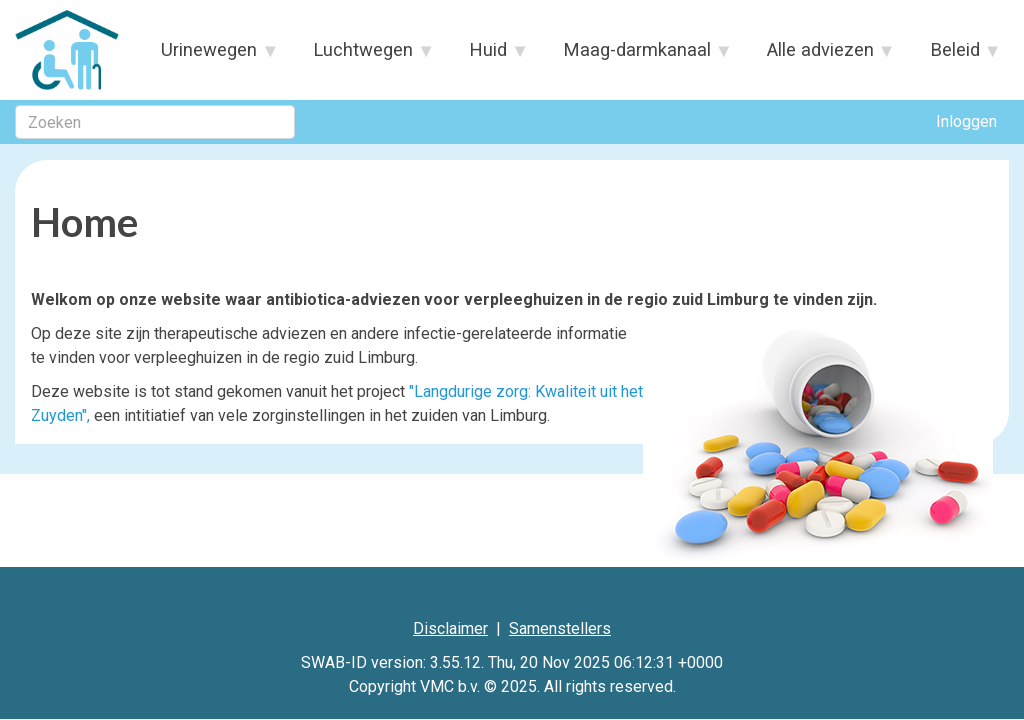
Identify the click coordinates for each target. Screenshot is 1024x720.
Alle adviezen (820, 56)
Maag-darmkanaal (638, 56)
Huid (489, 56)
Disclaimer (450, 628)
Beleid (955, 56)
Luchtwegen (364, 56)
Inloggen (966, 121)
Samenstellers (560, 628)
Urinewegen (210, 56)
